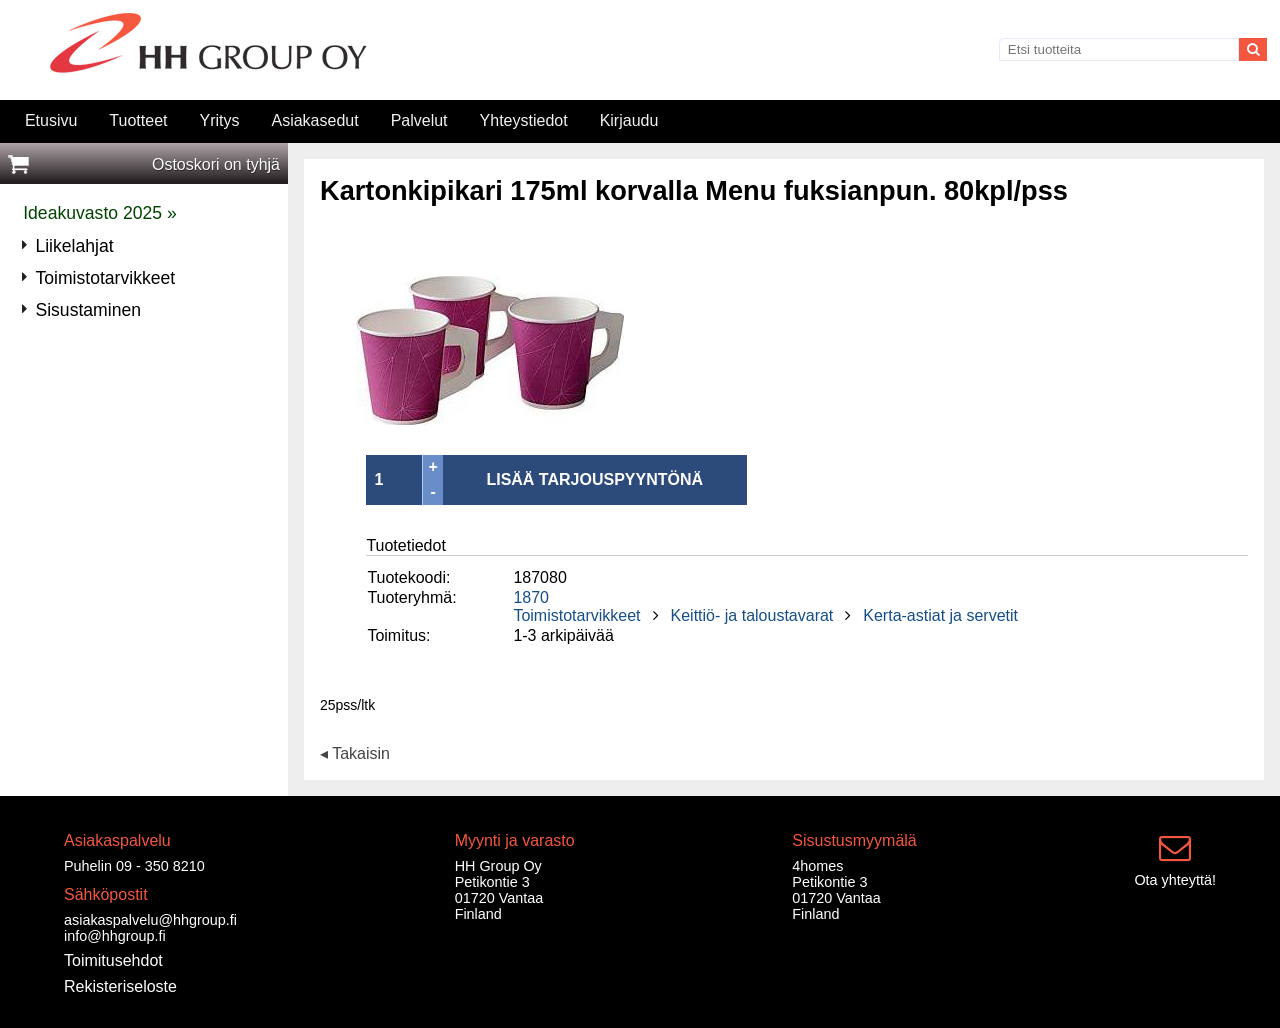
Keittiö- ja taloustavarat (752, 615)
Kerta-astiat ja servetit (940, 615)
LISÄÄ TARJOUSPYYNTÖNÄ (594, 479)
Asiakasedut (314, 120)
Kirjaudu (629, 120)
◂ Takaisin (355, 754)
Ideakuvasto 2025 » (100, 213)
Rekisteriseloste (120, 986)
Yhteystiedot (524, 120)
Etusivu (51, 120)
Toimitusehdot (113, 960)
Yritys (219, 120)
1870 (531, 597)
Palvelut (419, 120)
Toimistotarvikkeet (576, 615)
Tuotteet (138, 120)
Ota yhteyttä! (1175, 880)
